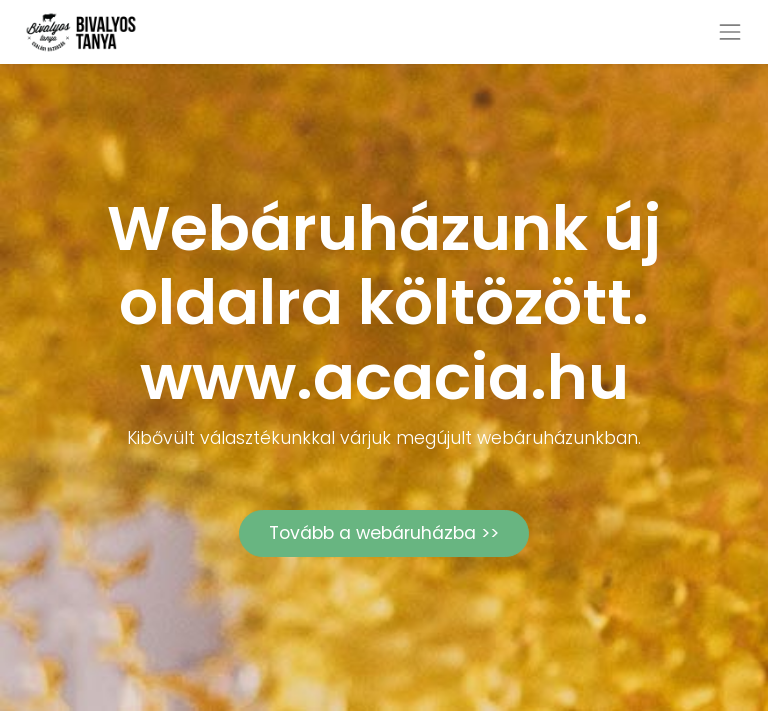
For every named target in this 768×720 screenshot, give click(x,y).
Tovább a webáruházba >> (384, 533)
